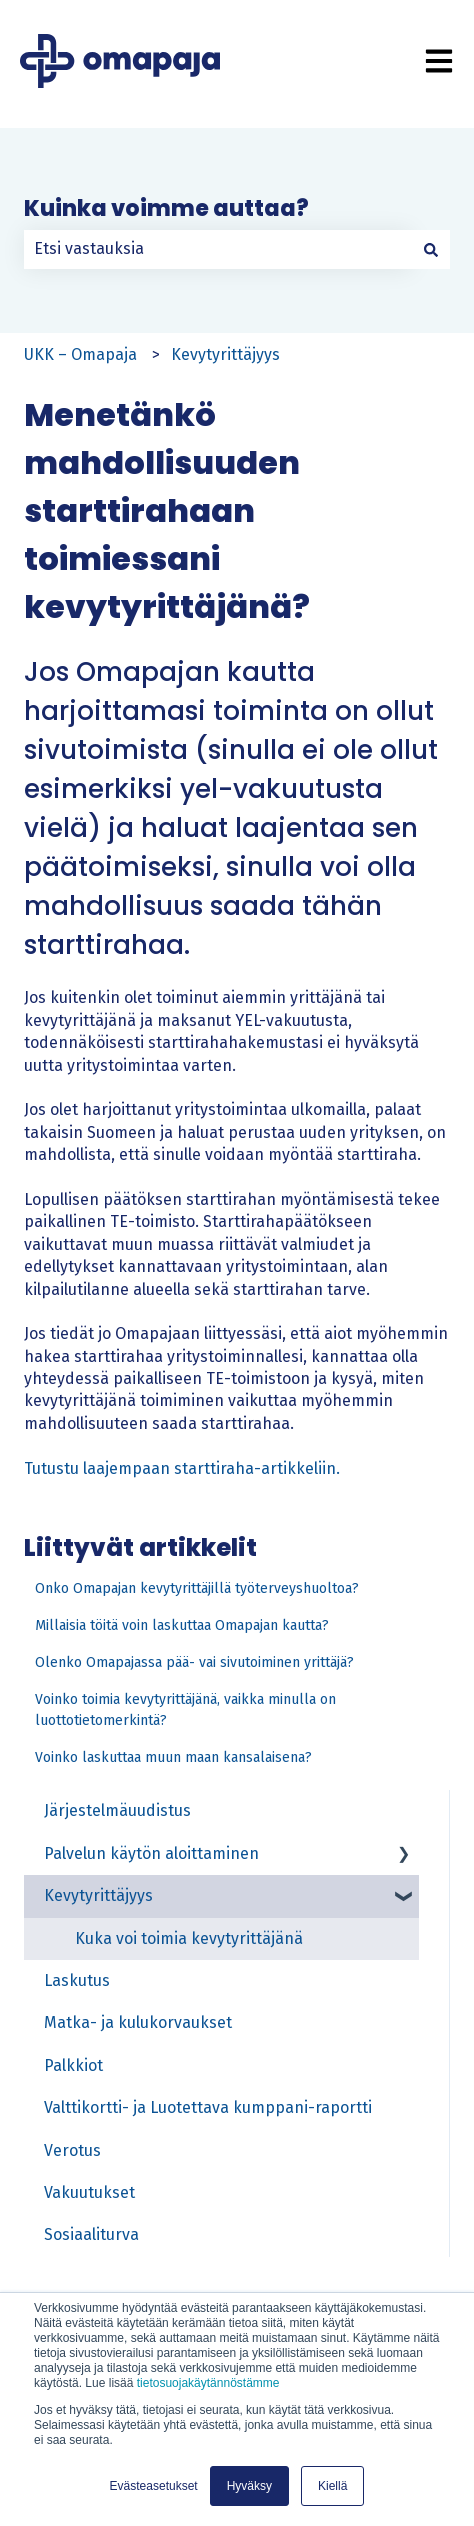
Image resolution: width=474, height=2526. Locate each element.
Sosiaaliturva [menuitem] (91, 2234)
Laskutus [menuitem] (77, 1980)
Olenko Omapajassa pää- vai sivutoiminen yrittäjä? (194, 1662)
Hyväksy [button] (249, 2486)
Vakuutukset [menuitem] (89, 2192)
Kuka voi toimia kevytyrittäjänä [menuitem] (189, 1938)
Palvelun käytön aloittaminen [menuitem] (151, 1853)
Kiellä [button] (332, 2486)
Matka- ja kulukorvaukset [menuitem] (138, 2022)
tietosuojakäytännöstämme (208, 2383)
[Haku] (431, 249)
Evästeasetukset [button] (154, 2486)
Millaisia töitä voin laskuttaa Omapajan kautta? (182, 1625)
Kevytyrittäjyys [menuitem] (98, 1895)
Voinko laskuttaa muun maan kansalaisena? (173, 1757)
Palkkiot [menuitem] (73, 2065)
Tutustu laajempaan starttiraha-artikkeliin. (182, 1468)
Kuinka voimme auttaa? (166, 208)
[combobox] (218, 249)
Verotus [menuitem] (72, 2150)
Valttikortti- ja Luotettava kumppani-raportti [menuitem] (208, 2107)
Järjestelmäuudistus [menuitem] (117, 1810)
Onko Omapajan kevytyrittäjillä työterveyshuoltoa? (197, 1588)
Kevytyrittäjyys (225, 354)
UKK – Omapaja (80, 354)
